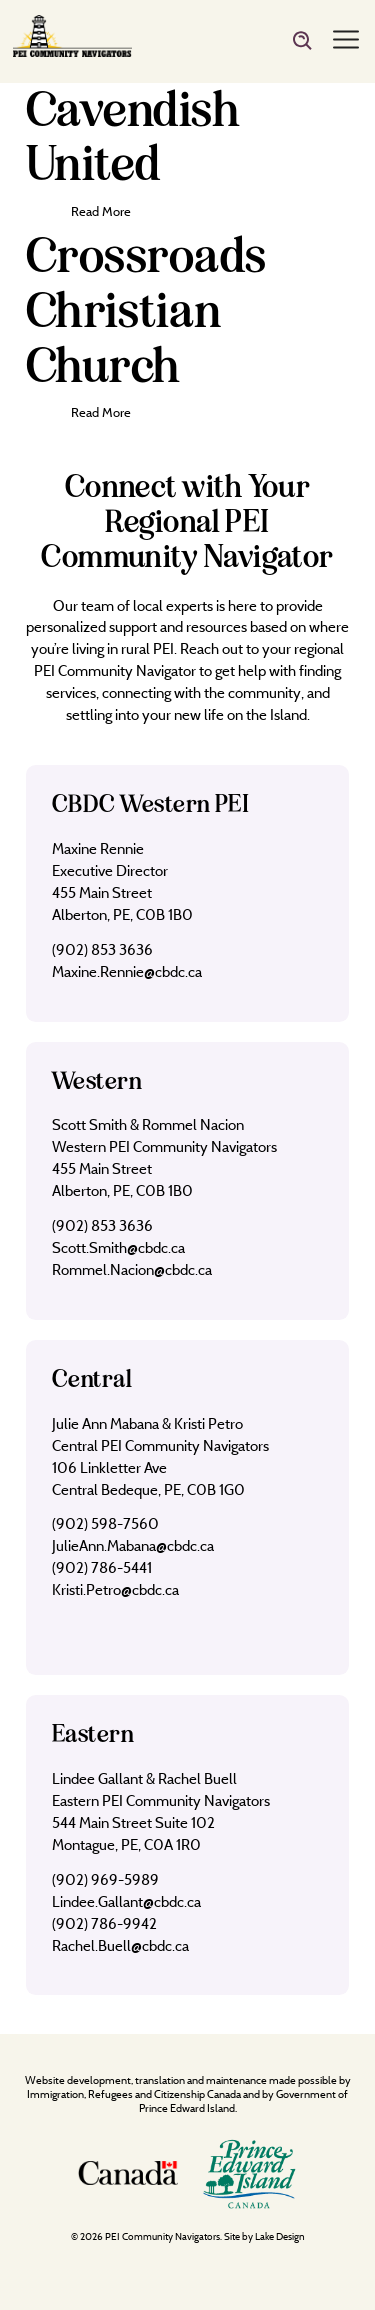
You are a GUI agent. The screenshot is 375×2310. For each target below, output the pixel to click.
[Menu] (346, 41)
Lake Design (280, 2236)
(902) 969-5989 (105, 1879)
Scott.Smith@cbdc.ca (118, 1247)
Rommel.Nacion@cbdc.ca (132, 1269)
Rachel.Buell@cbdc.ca (120, 1945)
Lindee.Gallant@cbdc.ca (126, 1901)
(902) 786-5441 (102, 1567)
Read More (101, 211)
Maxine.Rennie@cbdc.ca (127, 971)
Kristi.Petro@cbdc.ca (115, 1589)
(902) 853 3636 (102, 949)
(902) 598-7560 (105, 1523)
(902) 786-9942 (104, 1923)
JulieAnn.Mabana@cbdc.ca (133, 1545)
